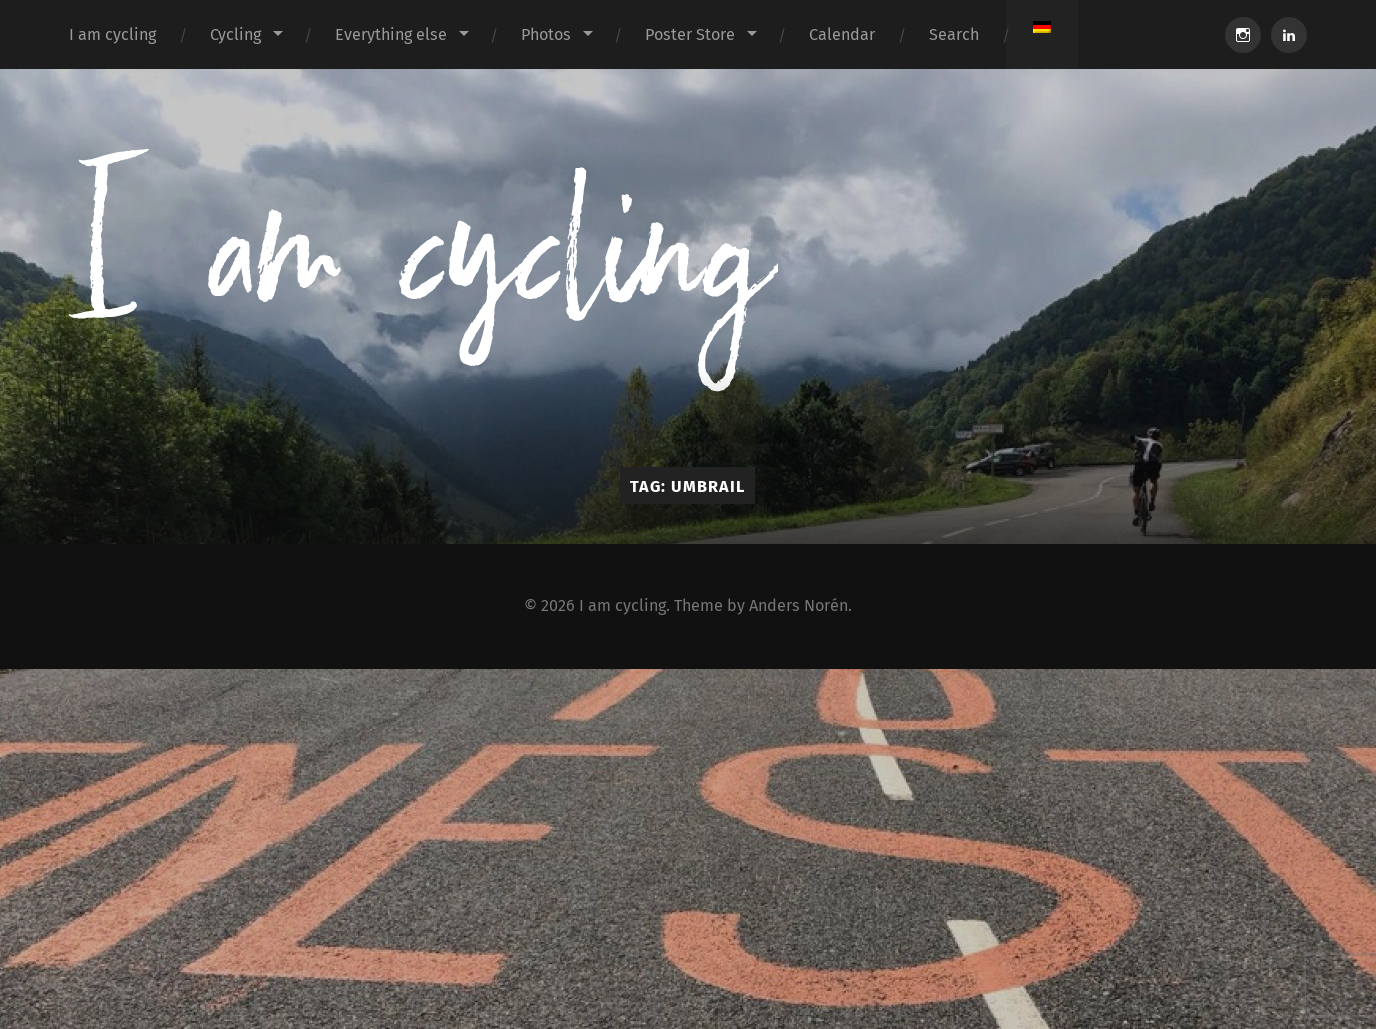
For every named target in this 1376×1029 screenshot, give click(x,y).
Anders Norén (798, 605)
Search (954, 34)
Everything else (391, 34)
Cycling (235, 34)
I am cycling (112, 34)
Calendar (842, 34)
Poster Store (690, 34)
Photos (546, 34)
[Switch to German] (1042, 27)
